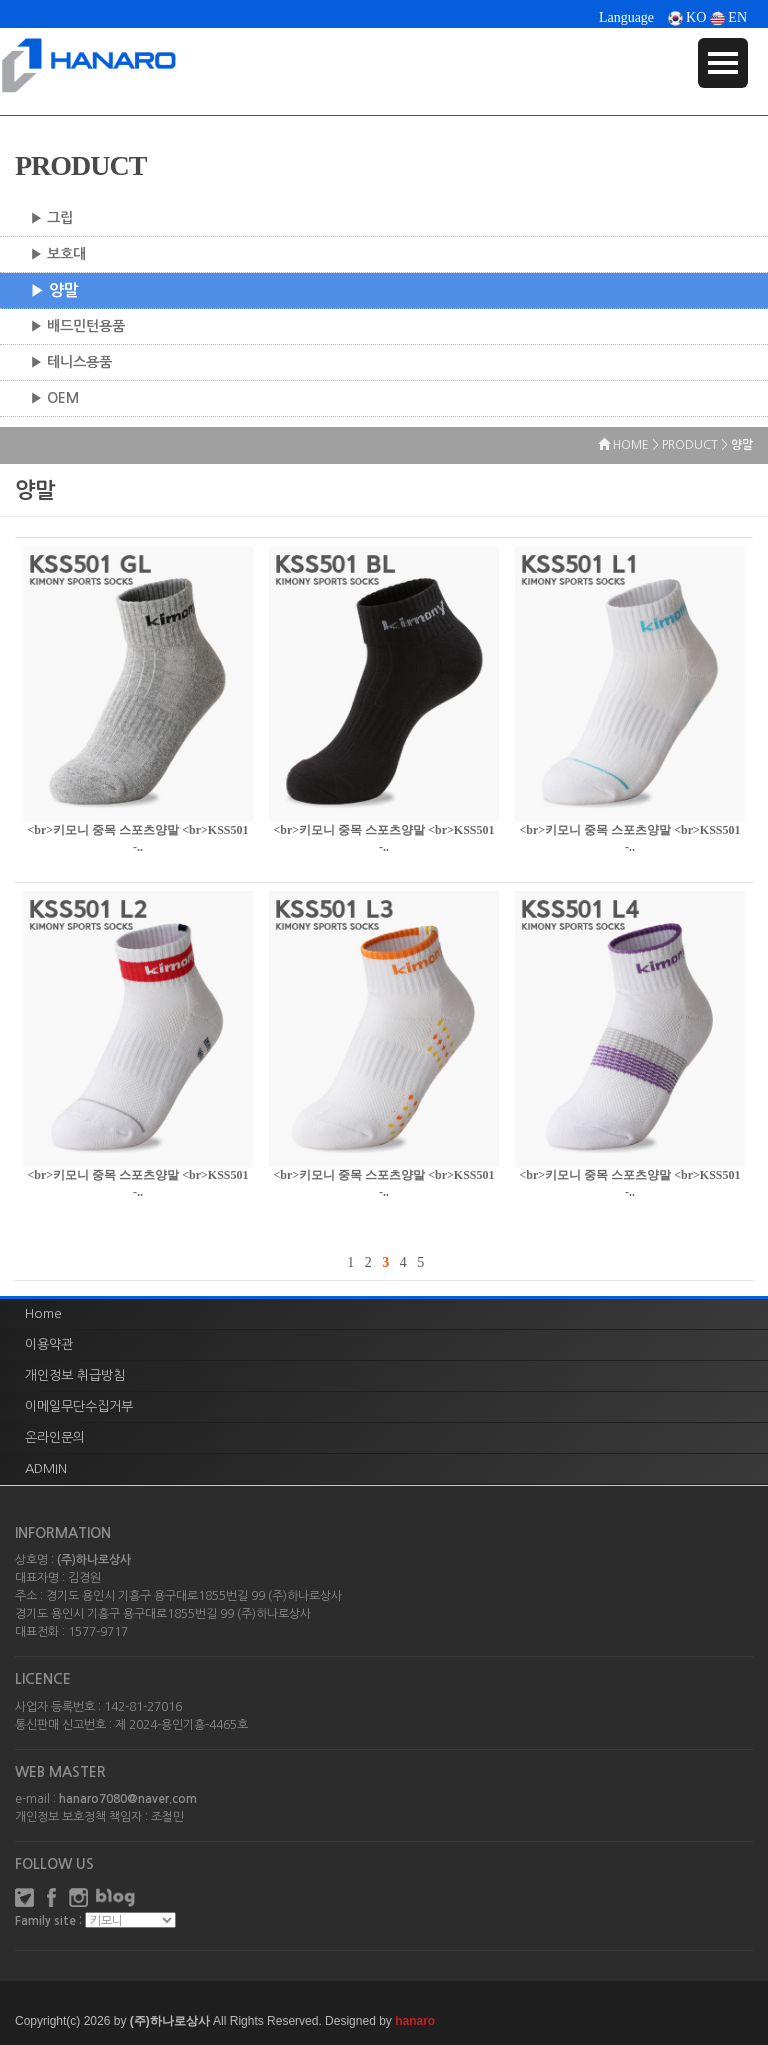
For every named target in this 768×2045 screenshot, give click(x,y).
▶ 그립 (51, 218)
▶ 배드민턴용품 (77, 326)
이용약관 (49, 1344)
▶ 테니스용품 (71, 362)
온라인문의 (55, 1437)
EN (728, 17)
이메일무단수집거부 (79, 1406)
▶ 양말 (54, 290)
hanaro (415, 2021)
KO (687, 17)
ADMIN (46, 1468)
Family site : (48, 1921)
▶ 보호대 (58, 254)
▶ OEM (54, 398)
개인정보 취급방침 (75, 1375)
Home (43, 1313)
